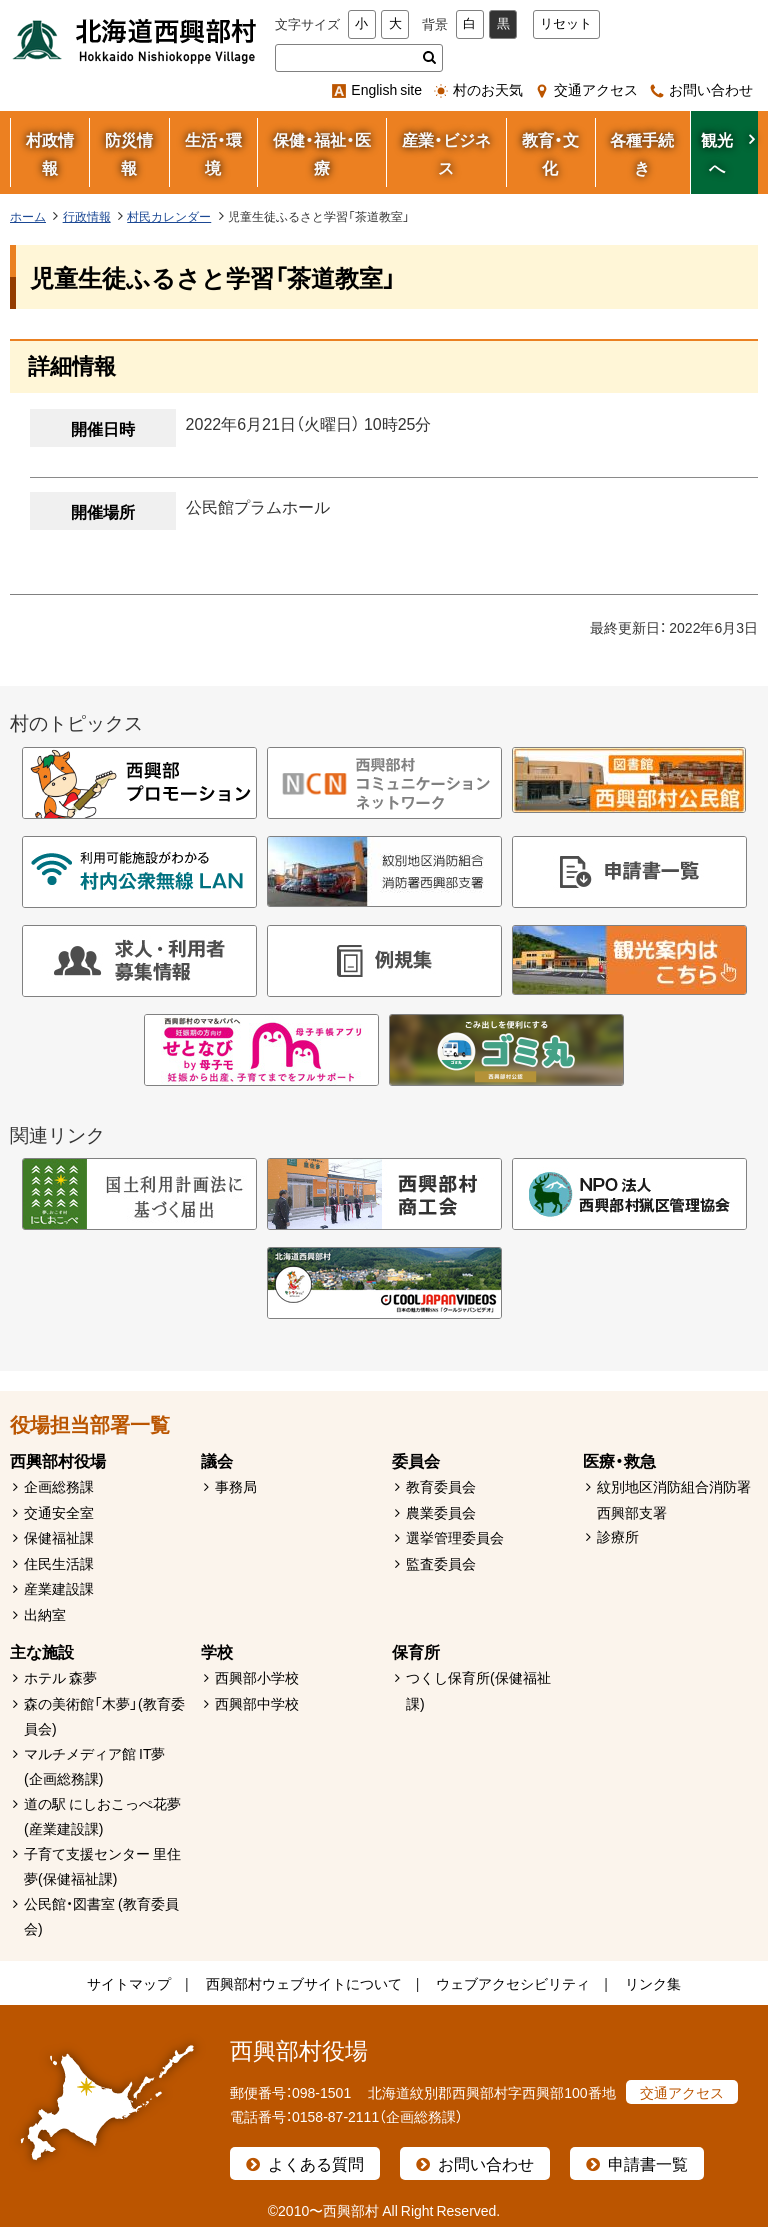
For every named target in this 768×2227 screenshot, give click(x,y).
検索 (429, 58)
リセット (566, 23)
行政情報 (87, 216)
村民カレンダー (169, 216)
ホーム (28, 216)
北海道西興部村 (135, 40)
